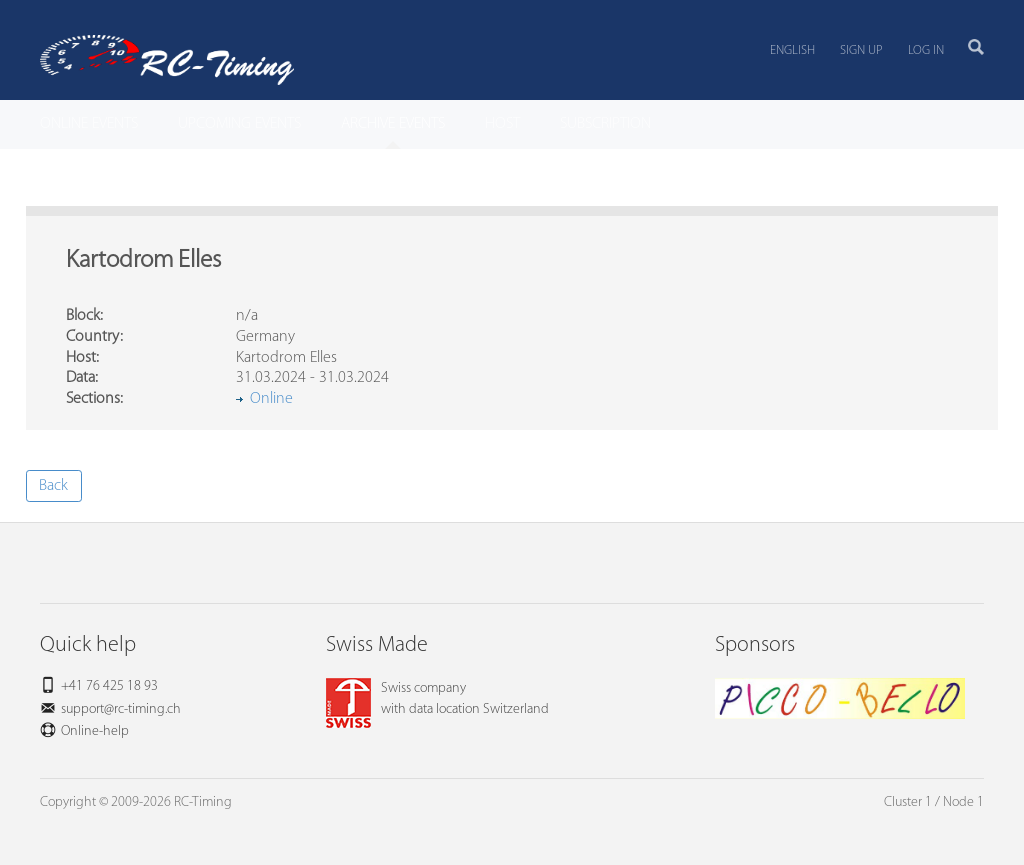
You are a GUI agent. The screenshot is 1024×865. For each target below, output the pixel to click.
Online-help (95, 731)
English (792, 50)
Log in (926, 50)
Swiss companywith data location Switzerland (437, 699)
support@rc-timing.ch (121, 709)
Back (53, 486)
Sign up (861, 50)
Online (271, 399)
